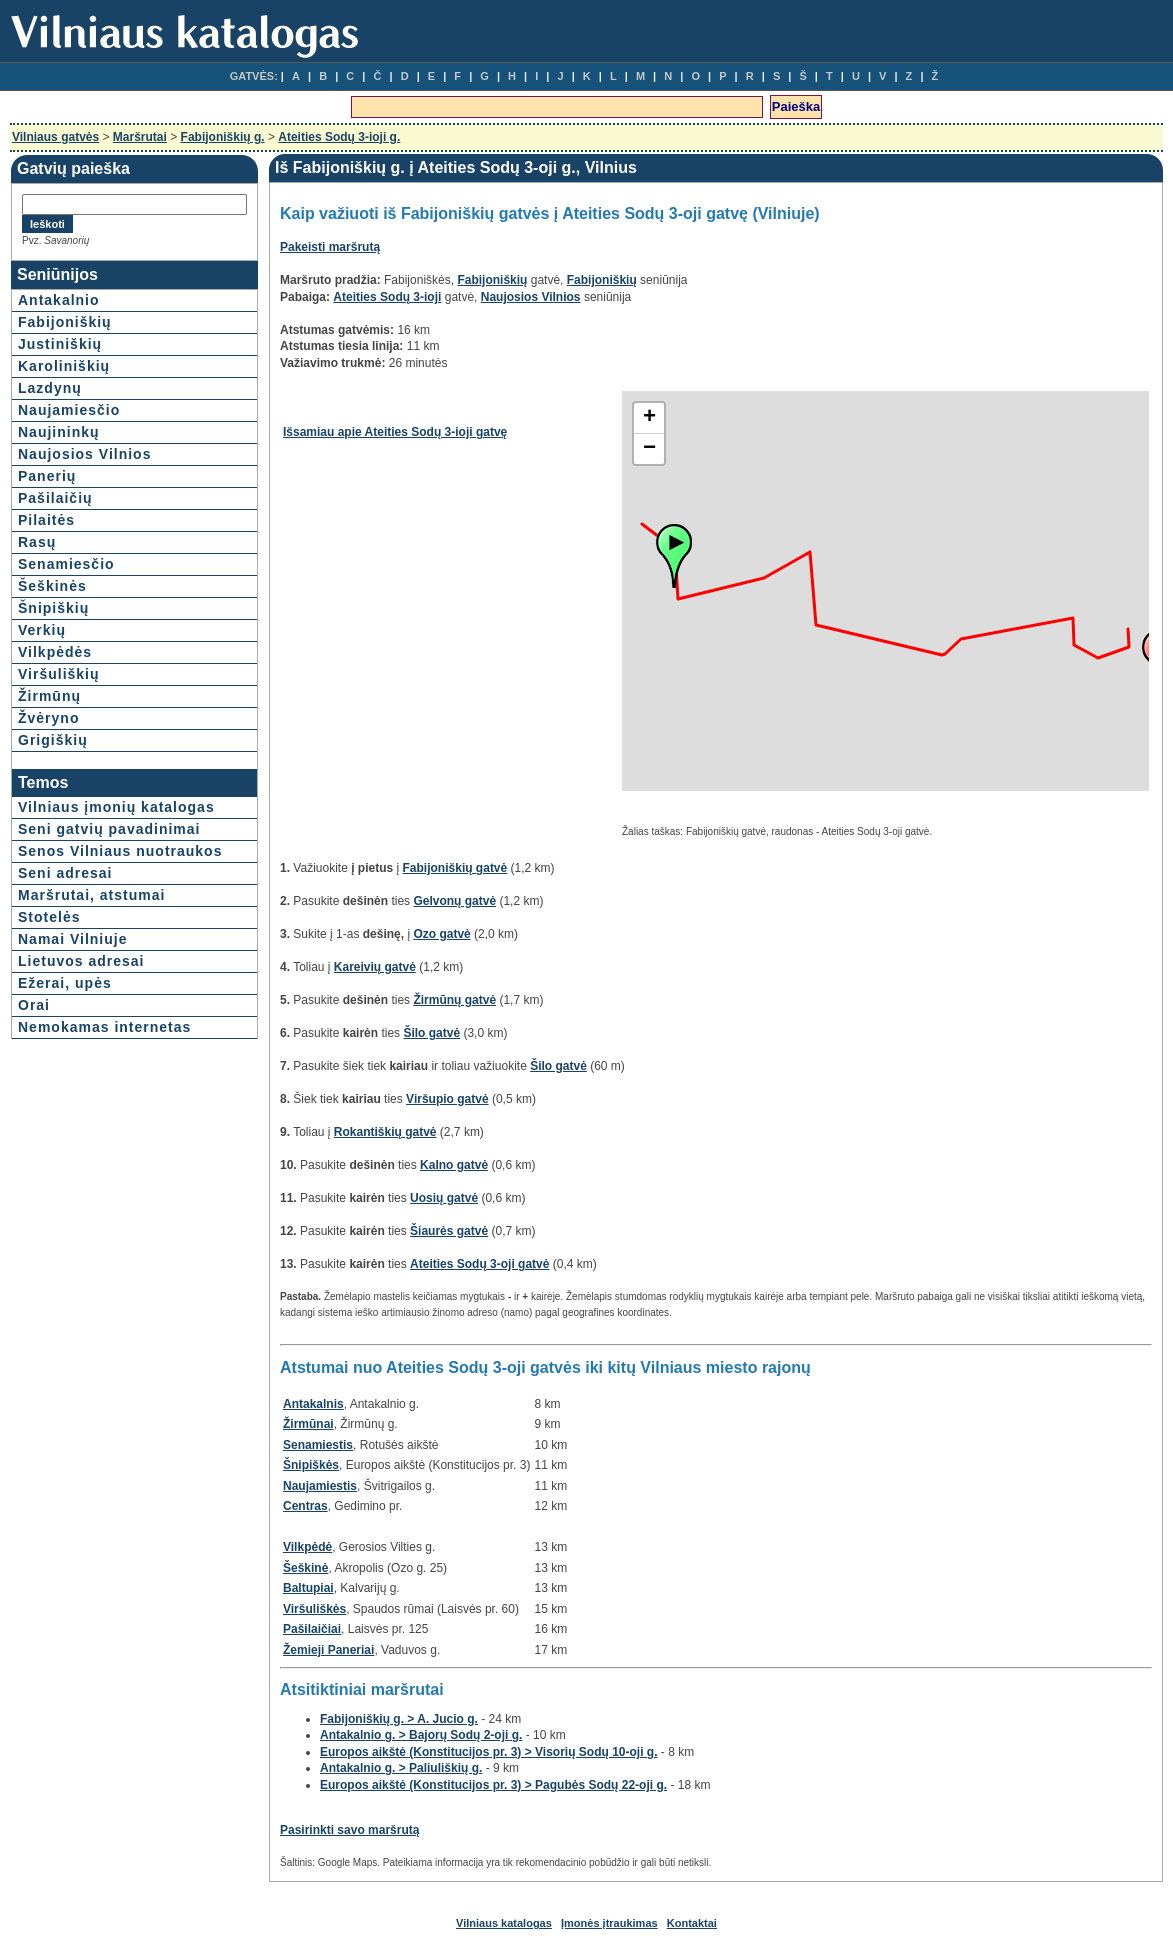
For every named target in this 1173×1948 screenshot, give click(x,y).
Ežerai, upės (65, 983)
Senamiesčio (66, 564)
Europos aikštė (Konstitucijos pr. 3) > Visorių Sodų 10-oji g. (489, 1752)
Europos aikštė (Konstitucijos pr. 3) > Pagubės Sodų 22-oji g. (493, 1785)
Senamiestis (318, 1445)
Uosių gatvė (444, 1198)
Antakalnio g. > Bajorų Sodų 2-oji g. (421, 1735)
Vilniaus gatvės (55, 137)
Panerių (47, 476)
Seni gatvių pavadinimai (109, 829)
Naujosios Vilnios (84, 454)
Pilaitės (46, 520)
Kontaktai (692, 1923)
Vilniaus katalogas (504, 1923)
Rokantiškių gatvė (385, 1132)
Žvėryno (48, 718)
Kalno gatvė (454, 1165)
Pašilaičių (55, 498)
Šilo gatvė (431, 1033)
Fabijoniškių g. (223, 137)
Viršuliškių (59, 674)
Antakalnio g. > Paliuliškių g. (401, 1768)
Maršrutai (140, 137)
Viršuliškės (314, 1609)
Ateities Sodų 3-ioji (387, 297)
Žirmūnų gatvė (454, 1000)
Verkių (42, 630)
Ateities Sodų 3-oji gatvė (479, 1264)
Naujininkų (59, 432)
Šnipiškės (311, 1465)
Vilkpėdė (307, 1547)
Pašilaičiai (312, 1629)
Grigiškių (53, 740)
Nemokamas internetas (104, 1027)
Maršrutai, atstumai (91, 895)
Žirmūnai (308, 1424)
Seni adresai (65, 873)
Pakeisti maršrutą (330, 247)
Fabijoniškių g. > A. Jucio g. (399, 1719)
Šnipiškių (53, 608)
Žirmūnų (49, 696)
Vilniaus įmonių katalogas (116, 807)
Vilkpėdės (55, 652)
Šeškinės (52, 586)
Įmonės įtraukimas (609, 1923)
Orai (34, 1005)
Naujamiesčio (69, 410)
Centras (305, 1506)
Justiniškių (60, 344)
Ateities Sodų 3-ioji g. (339, 137)
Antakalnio (59, 300)
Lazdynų (50, 388)
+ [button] (649, 418)
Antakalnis (313, 1404)
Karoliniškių (64, 366)
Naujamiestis (320, 1486)
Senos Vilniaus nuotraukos (120, 851)
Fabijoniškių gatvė (455, 868)
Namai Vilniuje (72, 939)
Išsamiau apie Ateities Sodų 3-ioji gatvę (395, 432)
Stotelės (49, 917)
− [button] (649, 449)
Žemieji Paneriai (328, 1650)
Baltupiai (308, 1588)
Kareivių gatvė (375, 967)
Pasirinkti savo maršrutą (349, 1830)
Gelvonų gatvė (454, 901)
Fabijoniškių (65, 322)
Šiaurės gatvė (449, 1231)
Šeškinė (305, 1568)
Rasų (37, 542)
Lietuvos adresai (81, 961)
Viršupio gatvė (447, 1099)
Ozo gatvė (441, 934)
